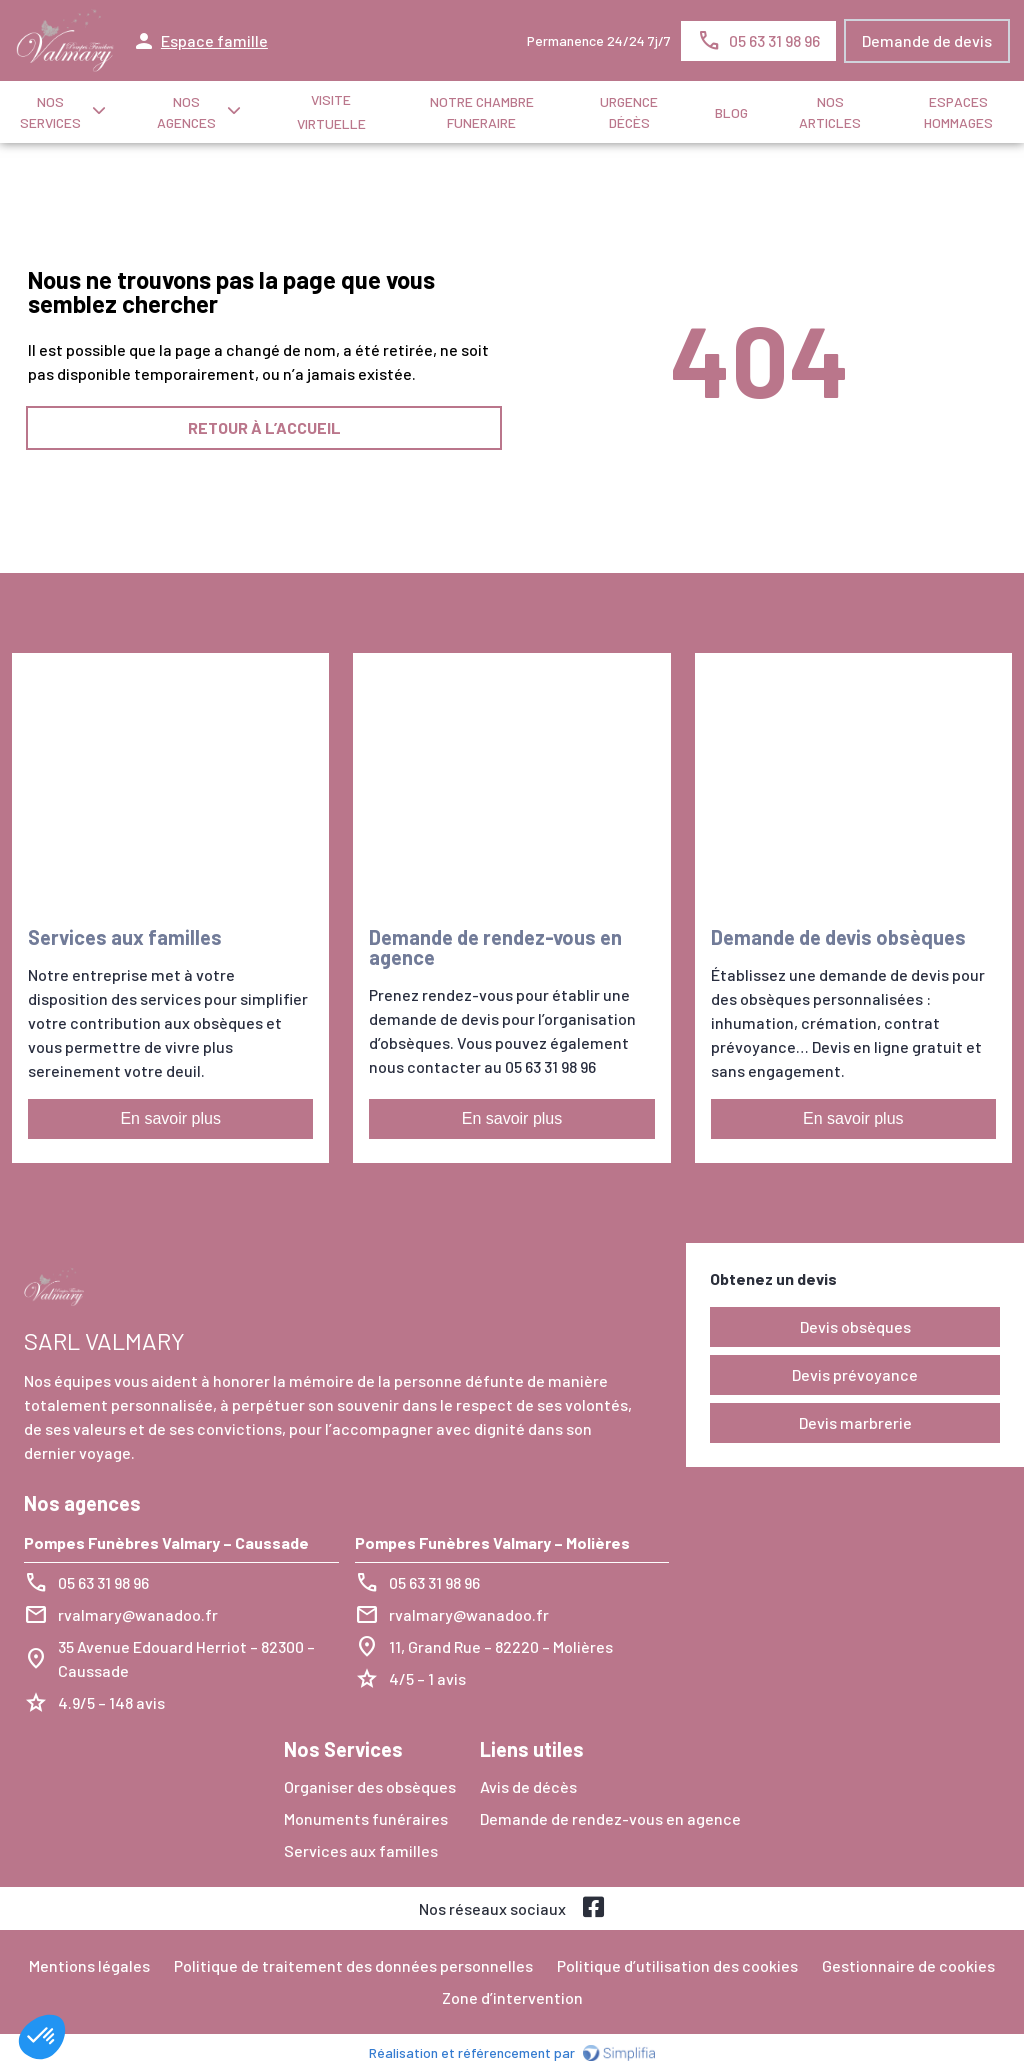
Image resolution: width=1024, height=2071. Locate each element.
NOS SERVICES (50, 112)
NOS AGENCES (186, 112)
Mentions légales (89, 1965)
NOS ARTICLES (830, 112)
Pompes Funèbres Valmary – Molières (492, 1542)
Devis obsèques (855, 1326)
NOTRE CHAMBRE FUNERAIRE (482, 112)
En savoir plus (170, 1118)
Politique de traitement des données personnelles (353, 1965)
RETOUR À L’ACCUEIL (264, 427)
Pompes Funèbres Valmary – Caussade (166, 1542)
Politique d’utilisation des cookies (677, 1965)
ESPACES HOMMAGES (958, 112)
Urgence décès (629, 112)
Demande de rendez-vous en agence (610, 1818)
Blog (731, 112)
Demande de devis (927, 40)
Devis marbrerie (855, 1422)
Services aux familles (361, 1850)
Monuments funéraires (366, 1818)
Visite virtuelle (331, 112)
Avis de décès (528, 1786)
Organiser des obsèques (370, 1786)
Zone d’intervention (512, 1997)
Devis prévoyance (855, 1374)
